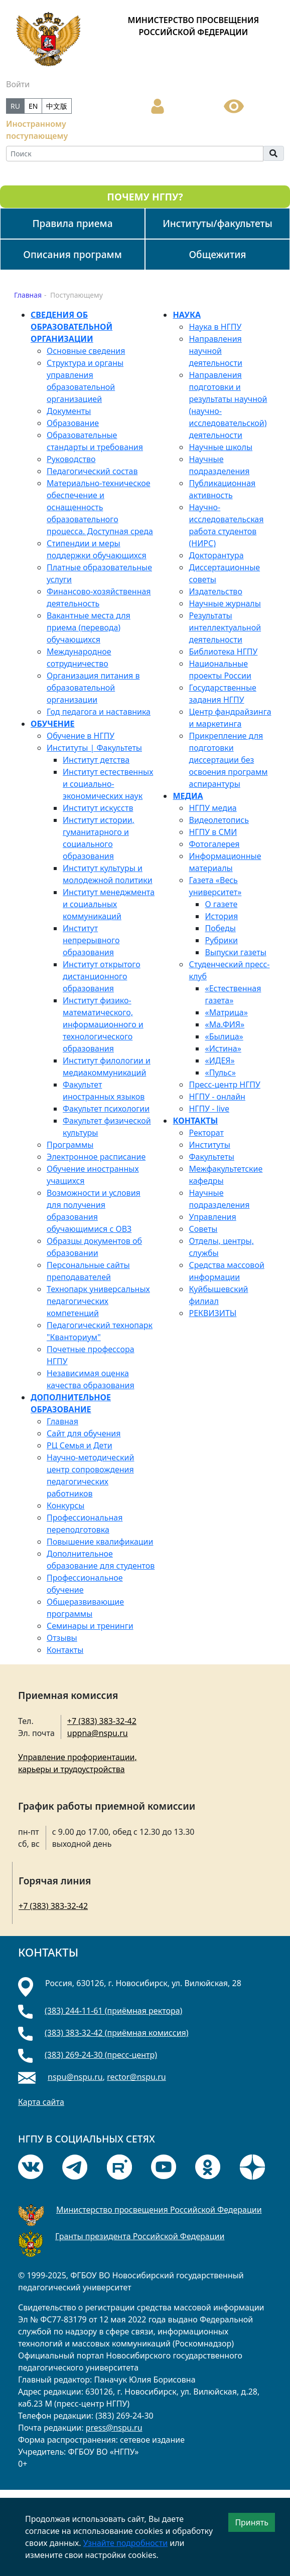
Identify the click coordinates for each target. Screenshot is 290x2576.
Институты (209, 1144)
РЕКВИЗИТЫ (212, 1313)
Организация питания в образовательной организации (93, 687)
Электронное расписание (96, 1156)
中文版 (56, 106)
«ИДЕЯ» (219, 1060)
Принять (251, 2522)
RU (15, 106)
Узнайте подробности (125, 2542)
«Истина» (223, 1048)
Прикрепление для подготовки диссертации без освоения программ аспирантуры (228, 759)
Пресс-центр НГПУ (224, 1084)
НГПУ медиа (212, 807)
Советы (203, 1228)
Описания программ (72, 254)
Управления (212, 1216)
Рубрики (221, 940)
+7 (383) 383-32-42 (101, 1721)
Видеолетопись (218, 819)
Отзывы (62, 1637)
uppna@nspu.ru (97, 1733)
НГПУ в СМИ (213, 831)
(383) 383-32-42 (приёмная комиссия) (117, 2032)
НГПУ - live (209, 1108)
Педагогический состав (92, 471)
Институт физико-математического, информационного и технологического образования (103, 1024)
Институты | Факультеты (94, 747)
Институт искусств (98, 807)
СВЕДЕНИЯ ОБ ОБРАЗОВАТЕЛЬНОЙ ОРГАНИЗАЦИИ (71, 326)
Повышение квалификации (100, 1541)
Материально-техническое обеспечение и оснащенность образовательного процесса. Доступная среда (100, 507)
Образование (73, 422)
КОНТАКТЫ (195, 1120)
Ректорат (206, 1132)
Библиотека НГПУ (223, 651)
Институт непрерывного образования (91, 940)
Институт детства (96, 759)
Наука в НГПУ (215, 326)
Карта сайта (41, 2101)
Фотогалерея (214, 843)
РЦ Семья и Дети (79, 1445)
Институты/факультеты (217, 223)
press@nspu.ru (114, 2427)
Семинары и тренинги (90, 1625)
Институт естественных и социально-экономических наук (108, 783)
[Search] (134, 153)
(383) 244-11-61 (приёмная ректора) (113, 2010)
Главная (62, 1421)
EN (33, 106)
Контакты (65, 1649)
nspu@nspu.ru (75, 2076)
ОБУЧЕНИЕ (53, 723)
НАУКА (187, 314)
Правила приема (72, 223)
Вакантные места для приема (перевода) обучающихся (88, 627)
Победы (220, 928)
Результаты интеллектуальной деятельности (225, 627)
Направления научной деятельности (215, 350)
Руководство (71, 459)
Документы (69, 410)
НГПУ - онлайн (217, 1096)
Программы (70, 1144)
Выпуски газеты (235, 952)
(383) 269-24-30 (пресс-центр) (101, 2054)
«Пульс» (220, 1072)
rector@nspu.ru (136, 2076)
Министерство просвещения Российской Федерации (159, 2209)
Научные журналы (224, 603)
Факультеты (211, 1156)
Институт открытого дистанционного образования (101, 976)
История (221, 916)
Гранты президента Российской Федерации (139, 2236)
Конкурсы (65, 1505)
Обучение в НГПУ (80, 735)
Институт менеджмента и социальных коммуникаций (109, 904)
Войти (18, 84)
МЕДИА (188, 795)
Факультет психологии (106, 1108)
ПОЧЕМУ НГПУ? (145, 196)
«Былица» (224, 1036)
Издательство (215, 591)
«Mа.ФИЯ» (224, 1024)
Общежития (217, 254)
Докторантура (216, 555)
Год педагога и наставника (99, 711)
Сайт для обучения (84, 1433)
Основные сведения (86, 350)
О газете (221, 904)
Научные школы (220, 447)
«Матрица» (226, 1012)
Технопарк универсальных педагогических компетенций (98, 1301)
